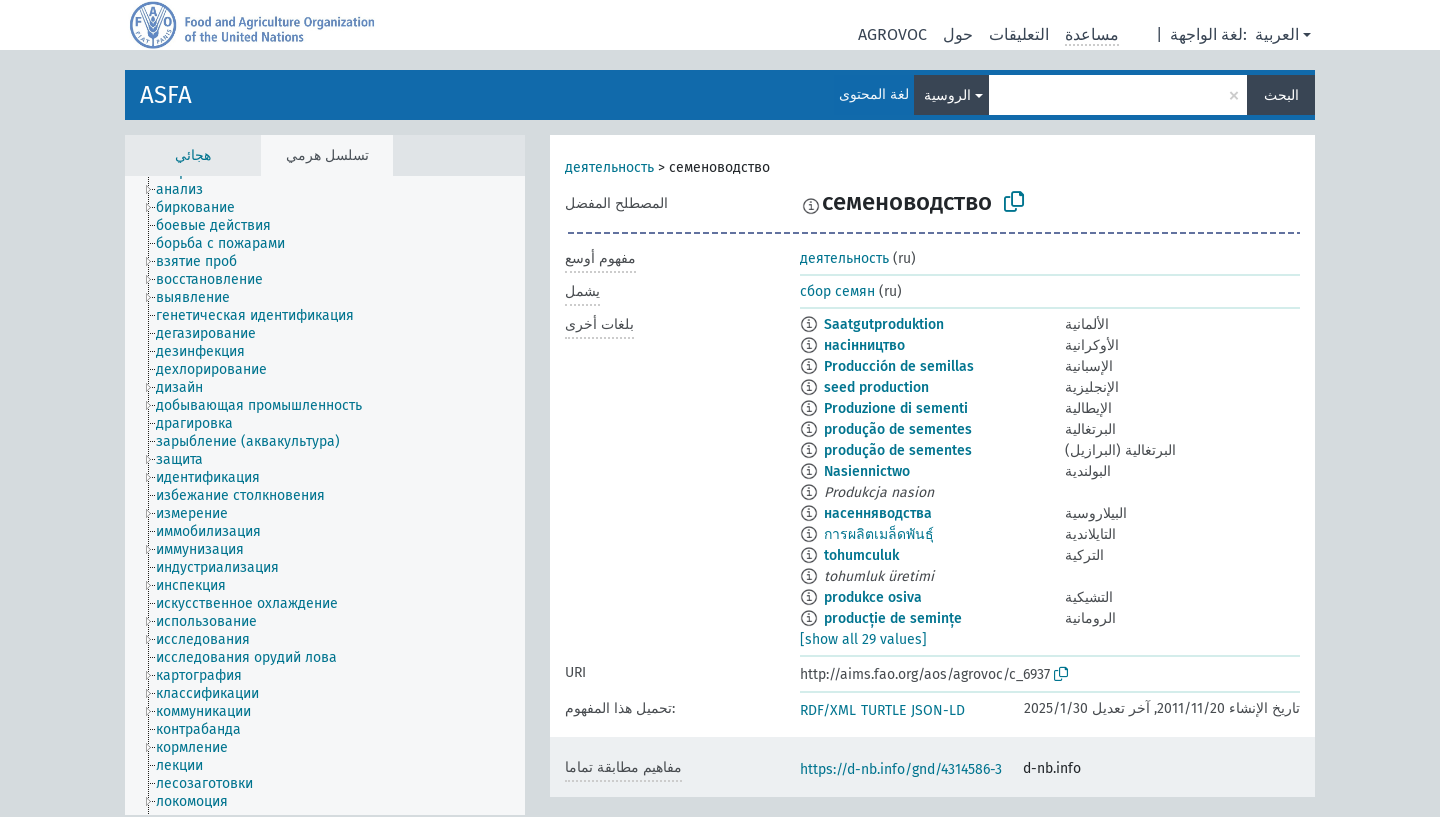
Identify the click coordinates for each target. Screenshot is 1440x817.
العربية (1277, 34)
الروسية (947, 95)
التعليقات (1019, 34)
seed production (876, 387)
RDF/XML (828, 710)
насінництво (864, 345)
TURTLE (883, 710)
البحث (1281, 95)
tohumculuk (861, 555)
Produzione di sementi (896, 408)
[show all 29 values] (863, 639)
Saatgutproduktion (884, 324)
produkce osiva (873, 597)
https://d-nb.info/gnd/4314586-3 (901, 769)
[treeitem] (188, 190)
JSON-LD (938, 710)
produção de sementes (898, 429)
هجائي (193, 155)
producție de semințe (893, 618)
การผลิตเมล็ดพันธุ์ (879, 534)
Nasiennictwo (867, 471)
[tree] (325, 495)
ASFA (166, 95)
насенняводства (878, 513)
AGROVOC (892, 34)
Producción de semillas (899, 366)
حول (958, 34)
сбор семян (837, 291)
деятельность (609, 167)
